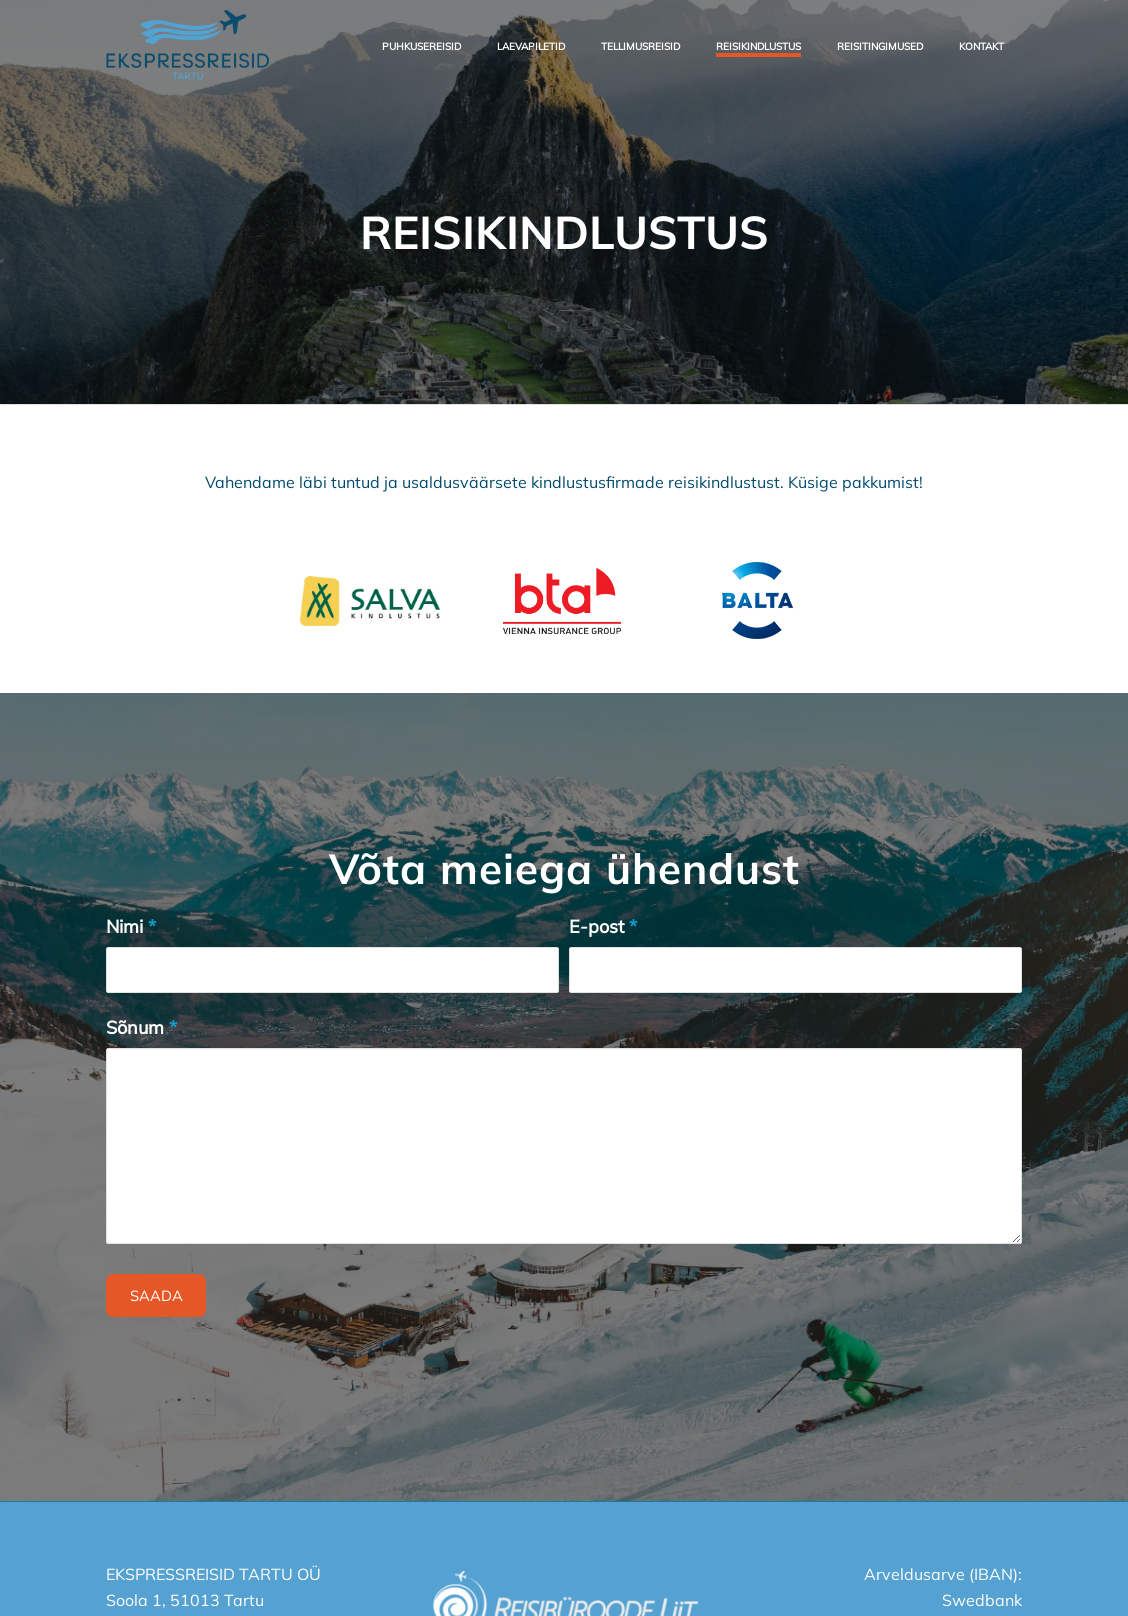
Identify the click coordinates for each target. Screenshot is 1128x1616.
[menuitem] (421, 45)
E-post (603, 926)
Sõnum (141, 1027)
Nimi (131, 926)
